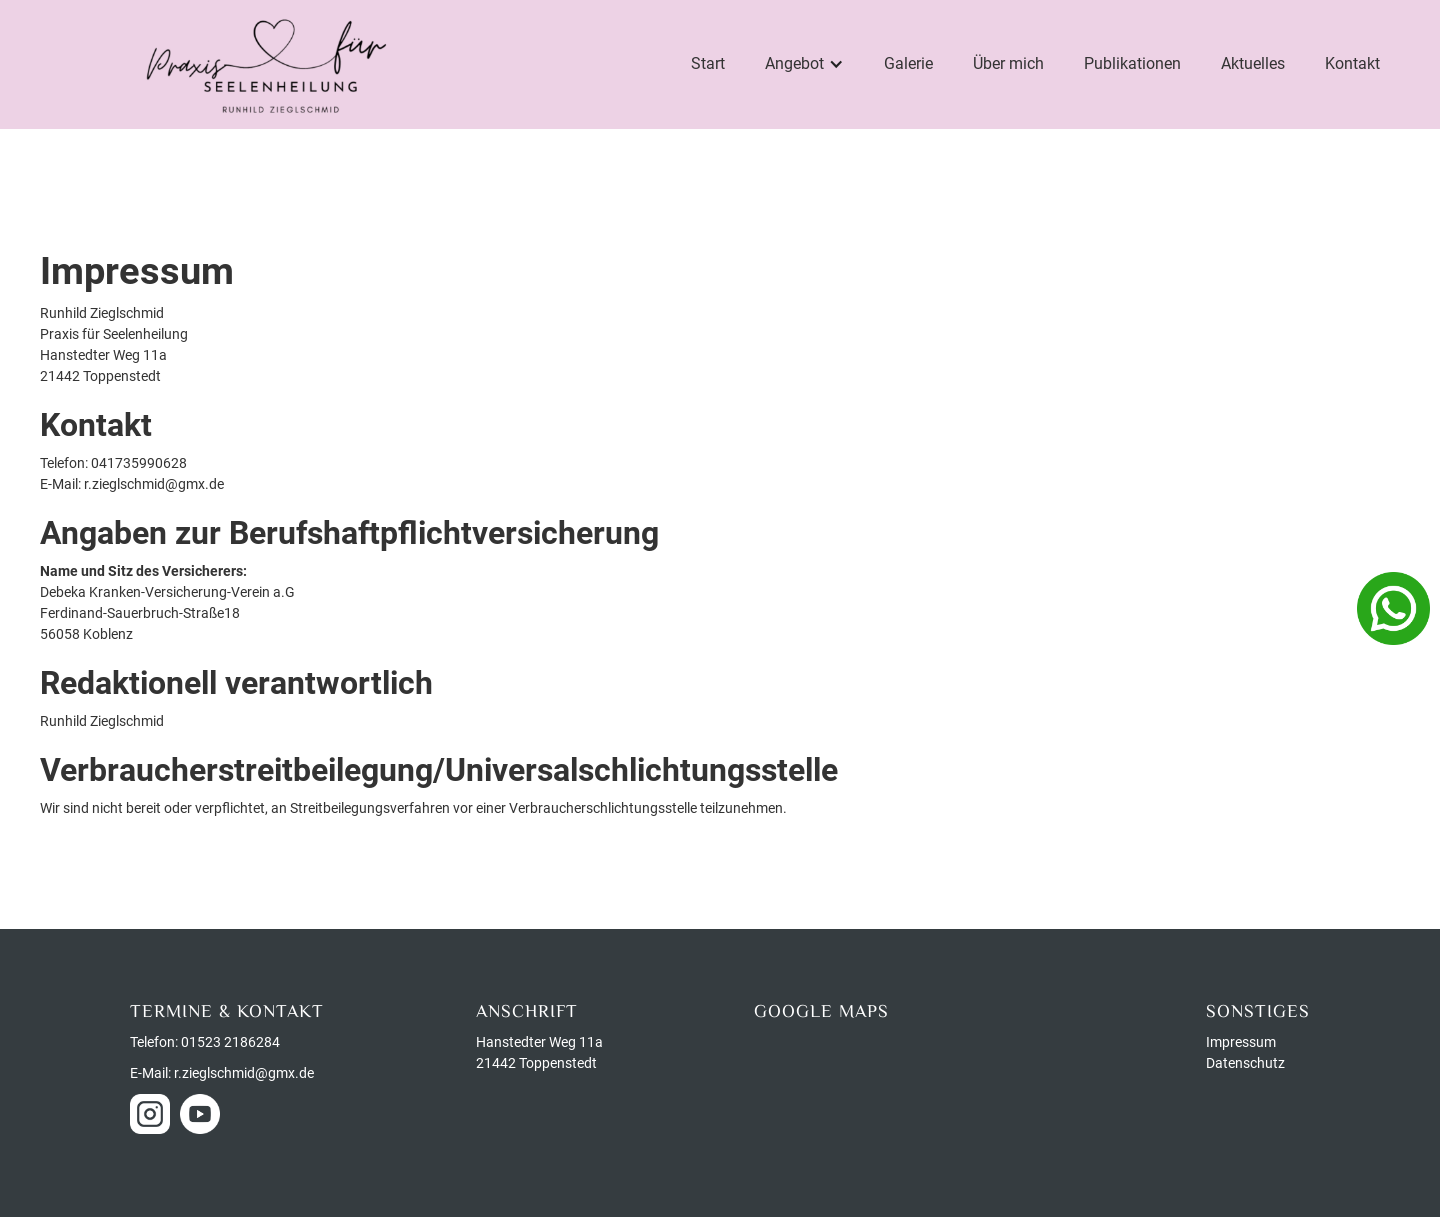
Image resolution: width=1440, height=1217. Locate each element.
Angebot (794, 63)
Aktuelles (1253, 63)
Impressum (1241, 1042)
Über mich (1008, 63)
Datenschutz (1245, 1063)
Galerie (908, 63)
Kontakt (1352, 63)
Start (708, 63)
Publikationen (1132, 63)
